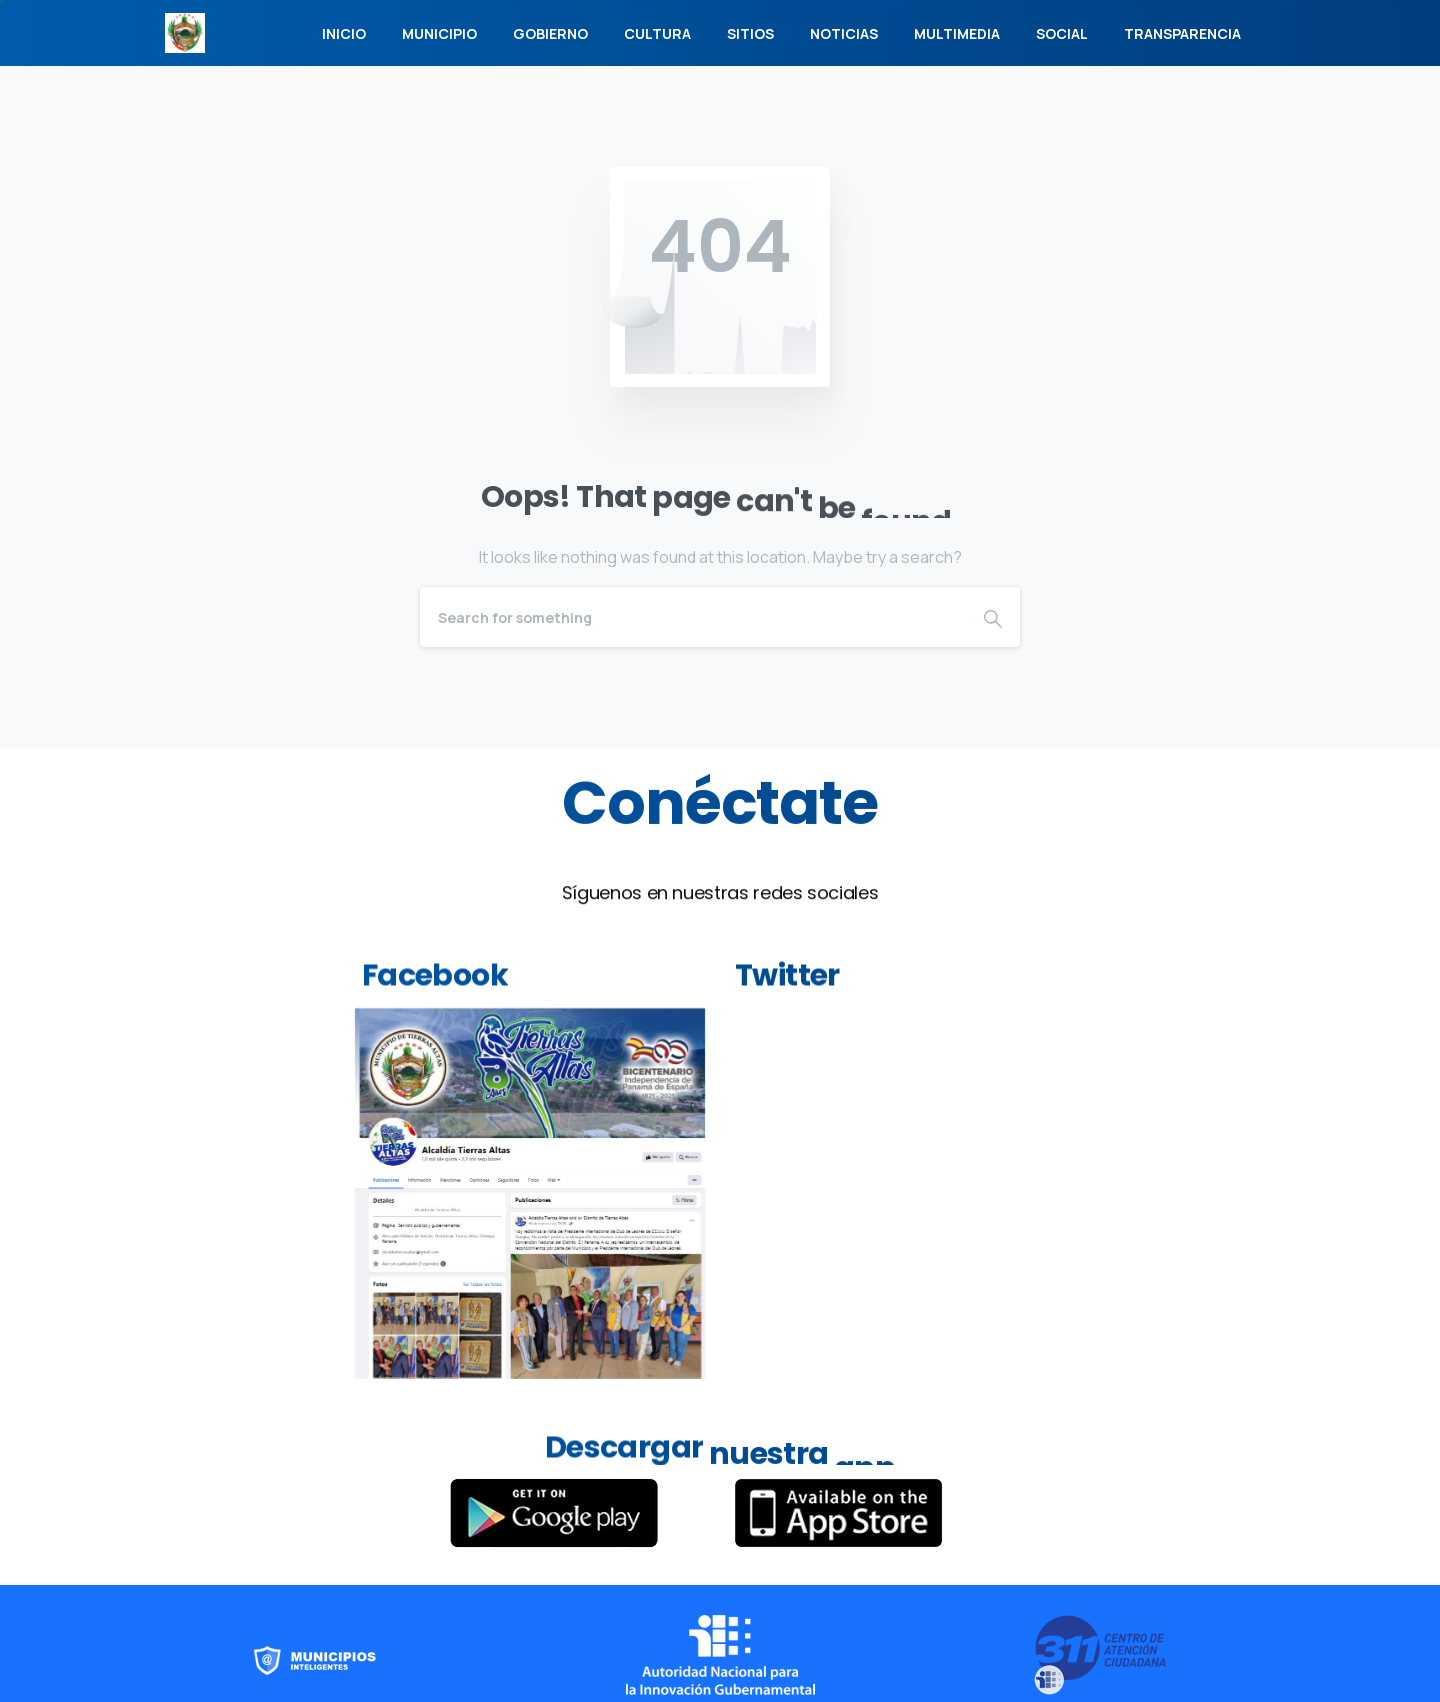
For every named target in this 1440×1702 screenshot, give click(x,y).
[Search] (693, 617)
